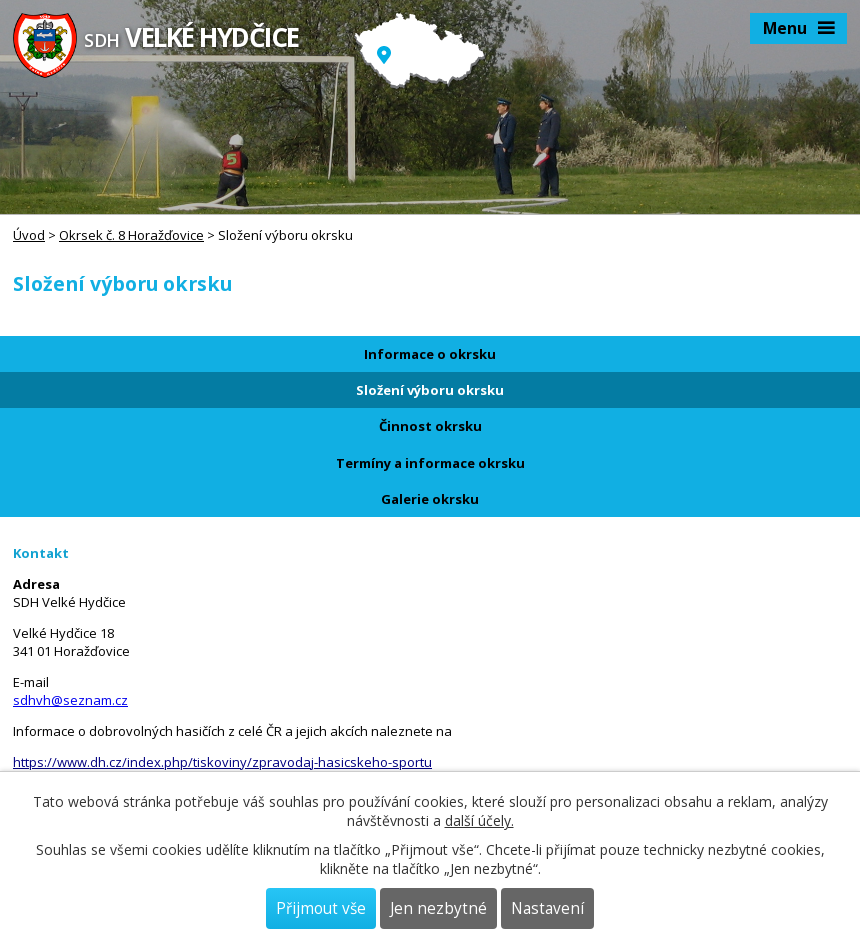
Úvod (29, 235)
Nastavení (547, 908)
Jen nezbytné (438, 908)
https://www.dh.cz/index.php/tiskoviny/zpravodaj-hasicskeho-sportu (222, 762)
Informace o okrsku (430, 354)
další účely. (479, 820)
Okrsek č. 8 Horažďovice (131, 235)
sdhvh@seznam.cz (70, 700)
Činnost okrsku (430, 426)
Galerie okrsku (430, 499)
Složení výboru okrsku (430, 390)
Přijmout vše (321, 908)
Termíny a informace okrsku (430, 463)
